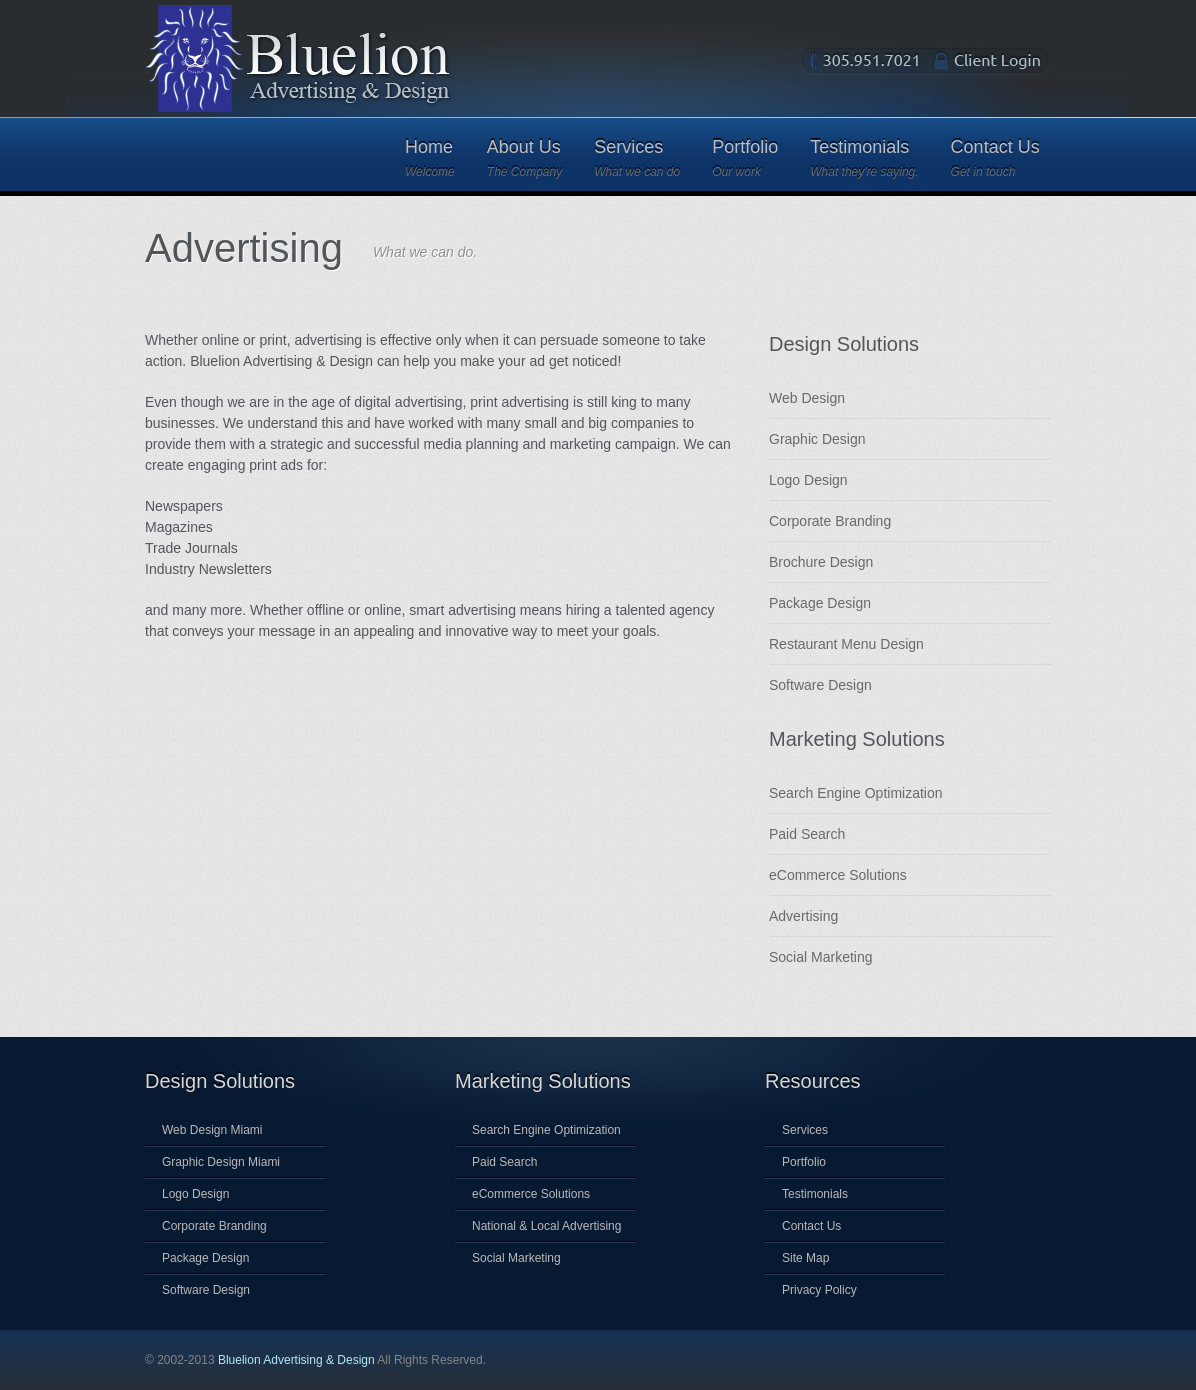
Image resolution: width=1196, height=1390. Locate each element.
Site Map (805, 1258)
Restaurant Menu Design (846, 644)
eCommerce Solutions (838, 875)
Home (430, 158)
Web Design (807, 398)
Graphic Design (817, 439)
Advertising (803, 916)
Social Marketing (821, 957)
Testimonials (864, 158)
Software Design (820, 685)
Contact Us (995, 158)
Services (637, 158)
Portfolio (745, 158)
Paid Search (807, 834)
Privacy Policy (819, 1290)
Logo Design (808, 480)
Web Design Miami (212, 1130)
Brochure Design (821, 562)
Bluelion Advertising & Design (296, 1360)
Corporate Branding (830, 521)
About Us (524, 158)
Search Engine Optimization (856, 793)
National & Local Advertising (546, 1226)
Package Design (820, 603)
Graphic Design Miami (221, 1162)
